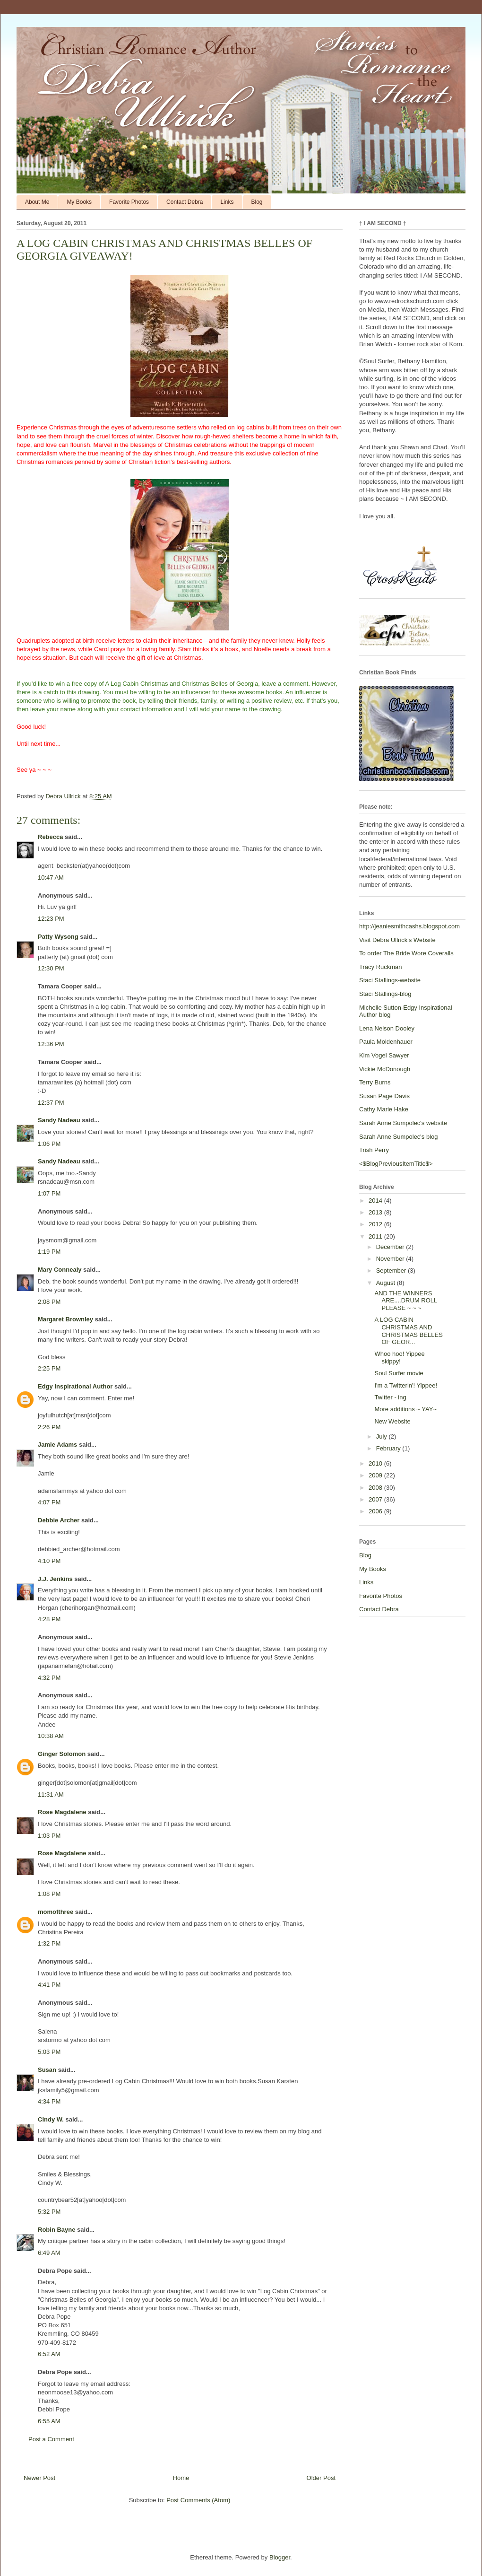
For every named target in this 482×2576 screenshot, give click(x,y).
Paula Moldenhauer (386, 1041)
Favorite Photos (129, 202)
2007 (376, 1499)
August (386, 1282)
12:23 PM (51, 918)
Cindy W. (51, 2119)
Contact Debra (184, 202)
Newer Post (39, 2477)
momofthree (55, 1911)
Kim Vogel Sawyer (384, 1055)
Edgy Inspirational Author (75, 1386)
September (392, 1270)
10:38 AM (51, 1735)
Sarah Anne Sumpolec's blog (398, 1136)
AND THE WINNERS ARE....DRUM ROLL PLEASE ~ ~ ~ (405, 1300)
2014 (376, 1200)
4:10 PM (49, 1560)
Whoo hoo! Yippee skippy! (399, 1357)
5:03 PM (49, 2051)
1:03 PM (49, 1835)
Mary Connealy (59, 1269)
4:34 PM (49, 2101)
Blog (257, 202)
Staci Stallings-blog (385, 993)
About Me (37, 202)
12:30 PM (51, 968)
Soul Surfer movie (398, 1373)
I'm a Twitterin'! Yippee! (405, 1385)
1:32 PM (49, 1943)
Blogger (279, 2557)
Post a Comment (51, 2439)
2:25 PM (49, 1368)
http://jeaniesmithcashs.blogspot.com (409, 926)
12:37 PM (51, 1102)
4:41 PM (49, 1984)
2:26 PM (49, 1427)
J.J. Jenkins (55, 1578)
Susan (47, 2069)
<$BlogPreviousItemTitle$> (396, 1163)
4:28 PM (49, 1619)
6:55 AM (49, 2421)
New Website (392, 1421)
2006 (376, 1511)
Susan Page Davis (384, 1096)
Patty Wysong (58, 936)
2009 (376, 1475)
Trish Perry (374, 1149)
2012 (376, 1224)
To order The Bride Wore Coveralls (406, 953)
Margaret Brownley (65, 1319)
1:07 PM (49, 1193)
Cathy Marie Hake (383, 1109)
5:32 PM (49, 2211)
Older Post (321, 2477)
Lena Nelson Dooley (386, 1028)
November (391, 1258)
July (382, 1436)
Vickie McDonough (384, 1069)
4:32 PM (49, 1677)
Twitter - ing (390, 1397)
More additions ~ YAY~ (405, 1409)
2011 (376, 1236)
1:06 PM (49, 1143)
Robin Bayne (56, 2229)
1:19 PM (49, 1251)
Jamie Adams (57, 1444)
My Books (79, 202)
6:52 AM (49, 2354)
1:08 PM (49, 1893)
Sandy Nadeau (59, 1120)
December (391, 1246)
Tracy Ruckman (380, 966)
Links (226, 202)
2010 (376, 1463)
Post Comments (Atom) (198, 2500)
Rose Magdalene (62, 1812)
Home (181, 2477)
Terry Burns (374, 1082)
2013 (376, 1212)
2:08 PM (49, 1301)
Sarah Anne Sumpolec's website (403, 1122)
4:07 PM (49, 1502)
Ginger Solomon (62, 1753)
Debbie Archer (58, 1520)
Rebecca (50, 836)
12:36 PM (51, 1044)
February (389, 1448)
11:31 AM (51, 1794)
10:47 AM (51, 877)
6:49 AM (49, 2252)
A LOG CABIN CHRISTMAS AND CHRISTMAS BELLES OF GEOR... (408, 1330)
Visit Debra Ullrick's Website (397, 939)
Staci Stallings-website (390, 980)
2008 (376, 1487)
